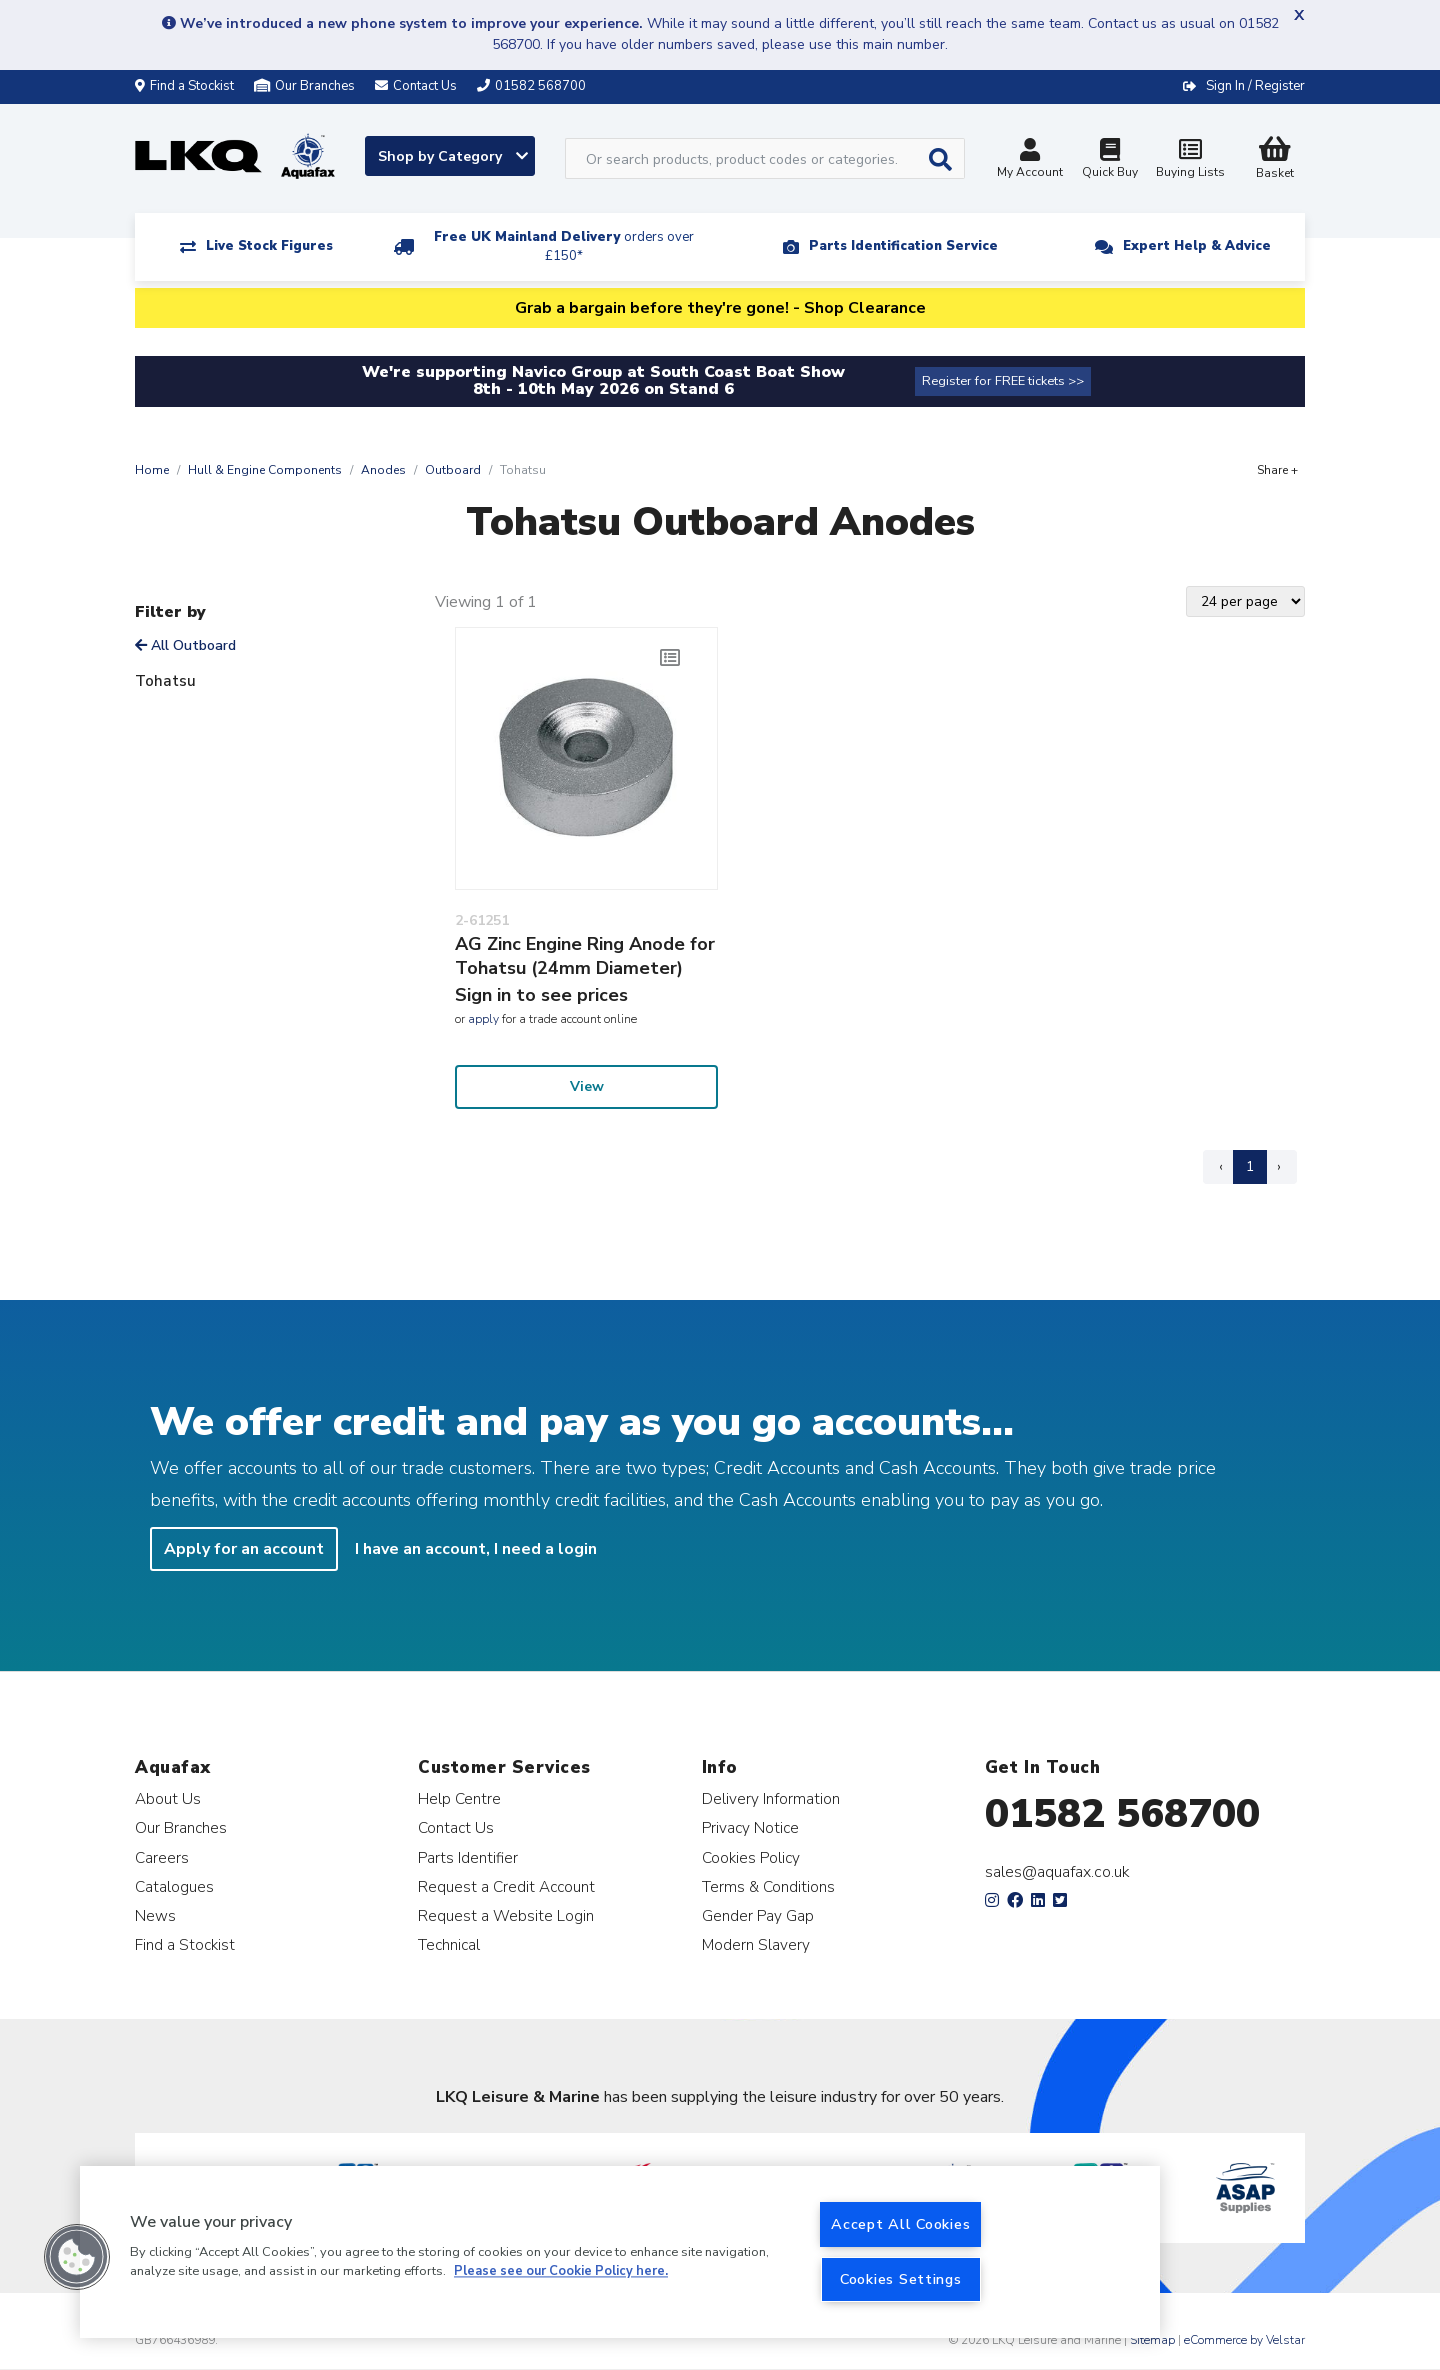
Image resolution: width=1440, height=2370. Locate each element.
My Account (1030, 160)
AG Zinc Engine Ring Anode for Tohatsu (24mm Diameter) (585, 956)
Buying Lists (1190, 160)
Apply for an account (244, 1549)
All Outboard (185, 645)
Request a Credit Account (506, 1886)
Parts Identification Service (903, 246)
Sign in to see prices (541, 995)
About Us (168, 1798)
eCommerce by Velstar (1244, 2340)
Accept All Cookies (900, 2224)
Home (152, 470)
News (155, 1915)
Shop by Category (453, 156)
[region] (620, 2252)
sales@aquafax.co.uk (1057, 1872)
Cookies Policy (751, 1857)
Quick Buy (1110, 160)
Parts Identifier (468, 1857)
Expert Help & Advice (1197, 246)
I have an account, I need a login (476, 1549)
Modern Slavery (756, 1944)
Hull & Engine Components (265, 470)
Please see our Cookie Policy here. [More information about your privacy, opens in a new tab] (561, 2272)
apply (483, 1019)
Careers (162, 1857)
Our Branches (304, 86)
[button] (77, 2257)
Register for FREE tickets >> (1003, 381)
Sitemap (1152, 2340)
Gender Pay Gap (758, 1915)
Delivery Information (771, 1798)
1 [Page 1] (1250, 1166)
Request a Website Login (506, 1915)
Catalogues (174, 1886)
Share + (1277, 470)
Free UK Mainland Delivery (564, 246)
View (587, 1086)
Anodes (383, 470)
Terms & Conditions (768, 1886)
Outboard (453, 470)
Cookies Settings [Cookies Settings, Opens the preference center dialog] (901, 2279)
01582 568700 (1122, 1814)
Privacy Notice (750, 1827)
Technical (449, 1944)
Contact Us (456, 1827)
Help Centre (459, 1798)
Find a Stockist (184, 86)
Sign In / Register (1255, 86)
